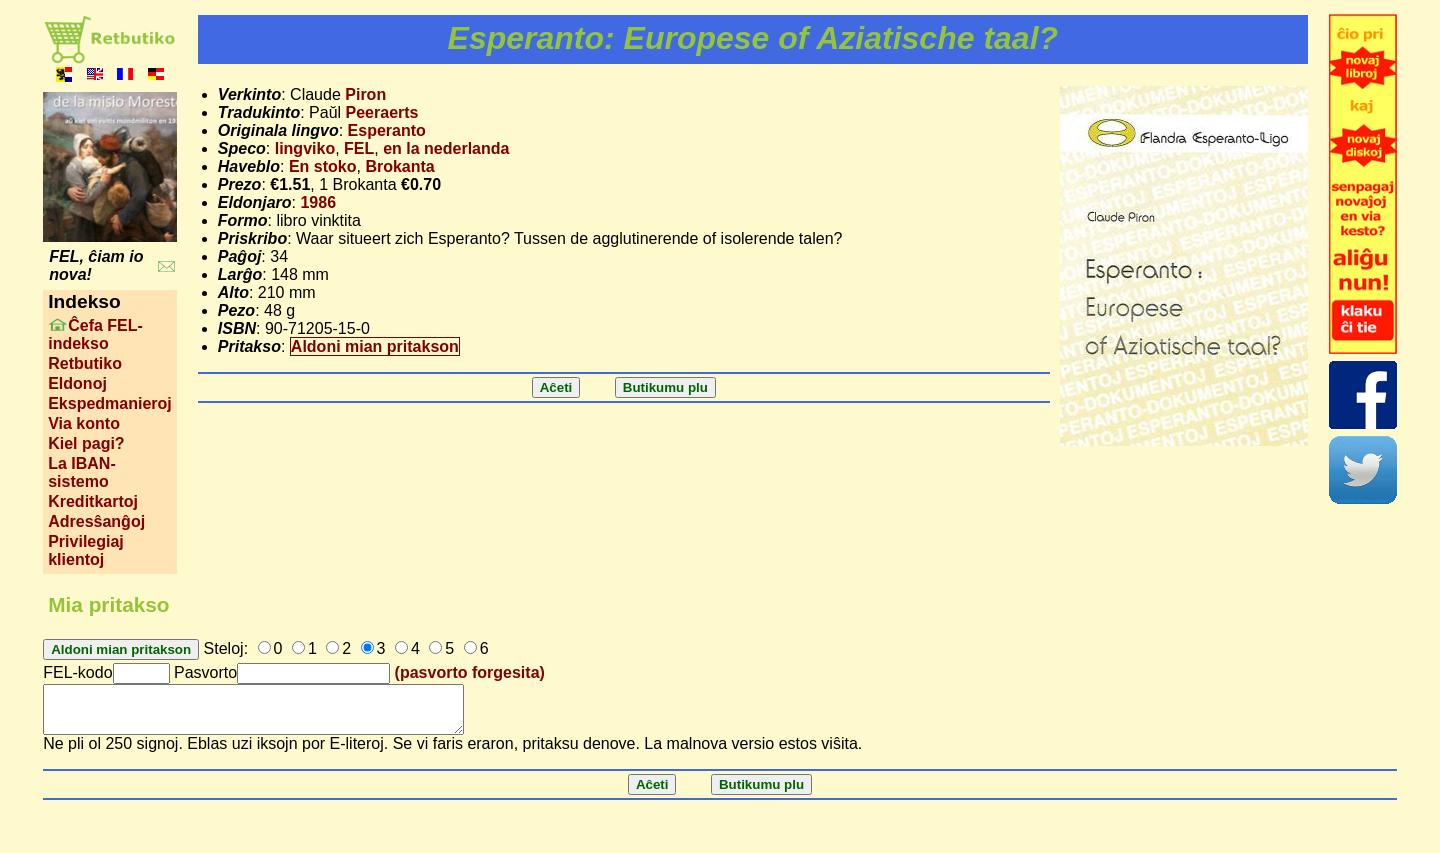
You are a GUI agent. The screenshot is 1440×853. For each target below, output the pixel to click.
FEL (359, 148)
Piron (365, 94)
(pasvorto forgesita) (470, 672)
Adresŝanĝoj (96, 521)
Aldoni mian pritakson (375, 346)
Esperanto (387, 130)
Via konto (84, 423)
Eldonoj (77, 383)
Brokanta (399, 166)
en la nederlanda (446, 148)
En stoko (323, 166)
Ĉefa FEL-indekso (95, 334)
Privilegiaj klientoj (86, 550)
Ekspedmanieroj (110, 403)
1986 (318, 202)
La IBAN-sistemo (82, 472)
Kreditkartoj (93, 501)
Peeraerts (382, 112)
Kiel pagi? (86, 443)
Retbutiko (85, 363)
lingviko (305, 148)
